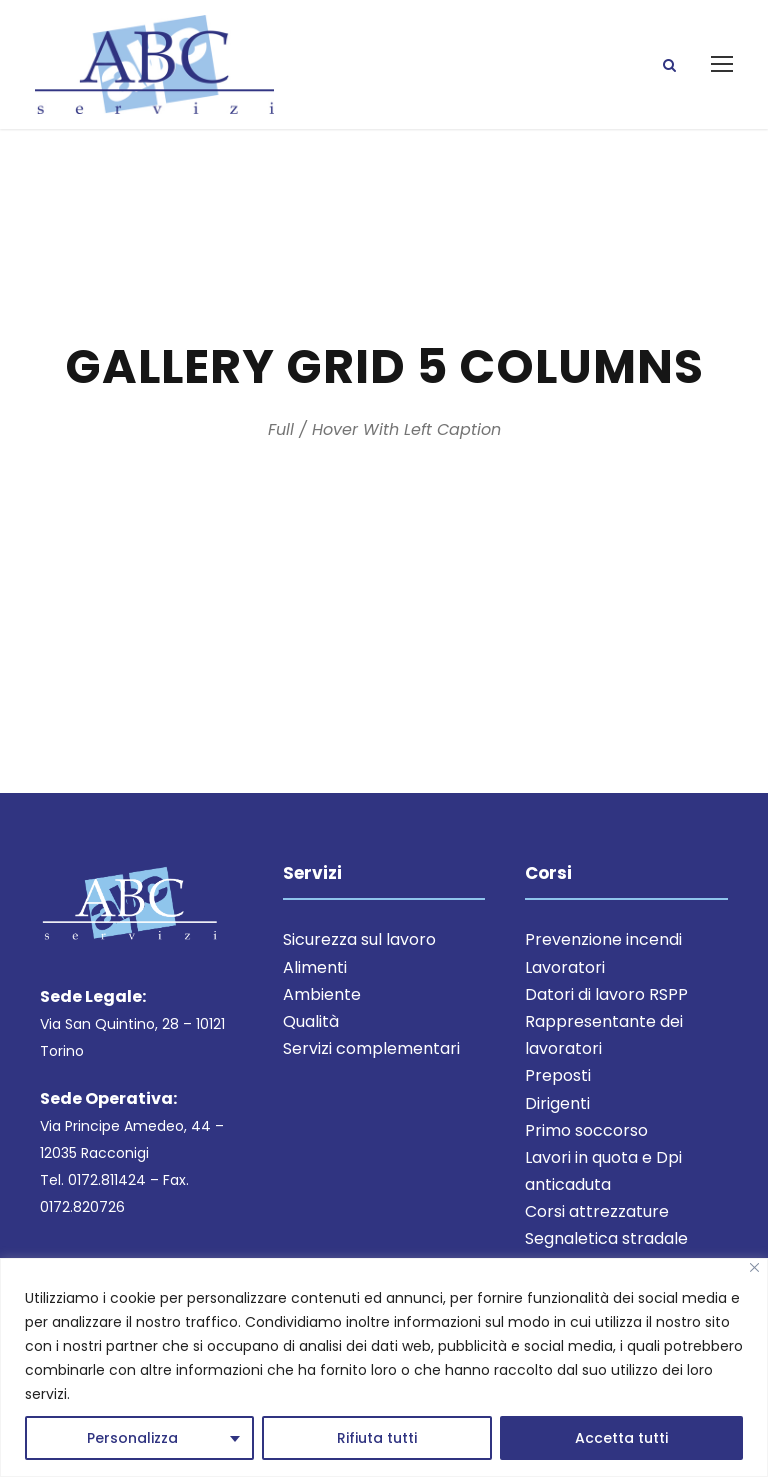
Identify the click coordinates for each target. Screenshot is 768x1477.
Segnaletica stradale (606, 1243)
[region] (384, 1367)
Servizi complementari (371, 1053)
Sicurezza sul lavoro (359, 944)
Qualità (311, 1026)
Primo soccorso (586, 1134)
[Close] (754, 1267)
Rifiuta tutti (377, 1438)
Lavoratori (565, 971)
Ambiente (322, 998)
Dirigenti (557, 1107)
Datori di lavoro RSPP (606, 998)
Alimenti (315, 971)
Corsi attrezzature (597, 1216)
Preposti (558, 1080)
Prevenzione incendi (603, 944)
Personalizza (132, 1438)
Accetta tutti (621, 1438)
